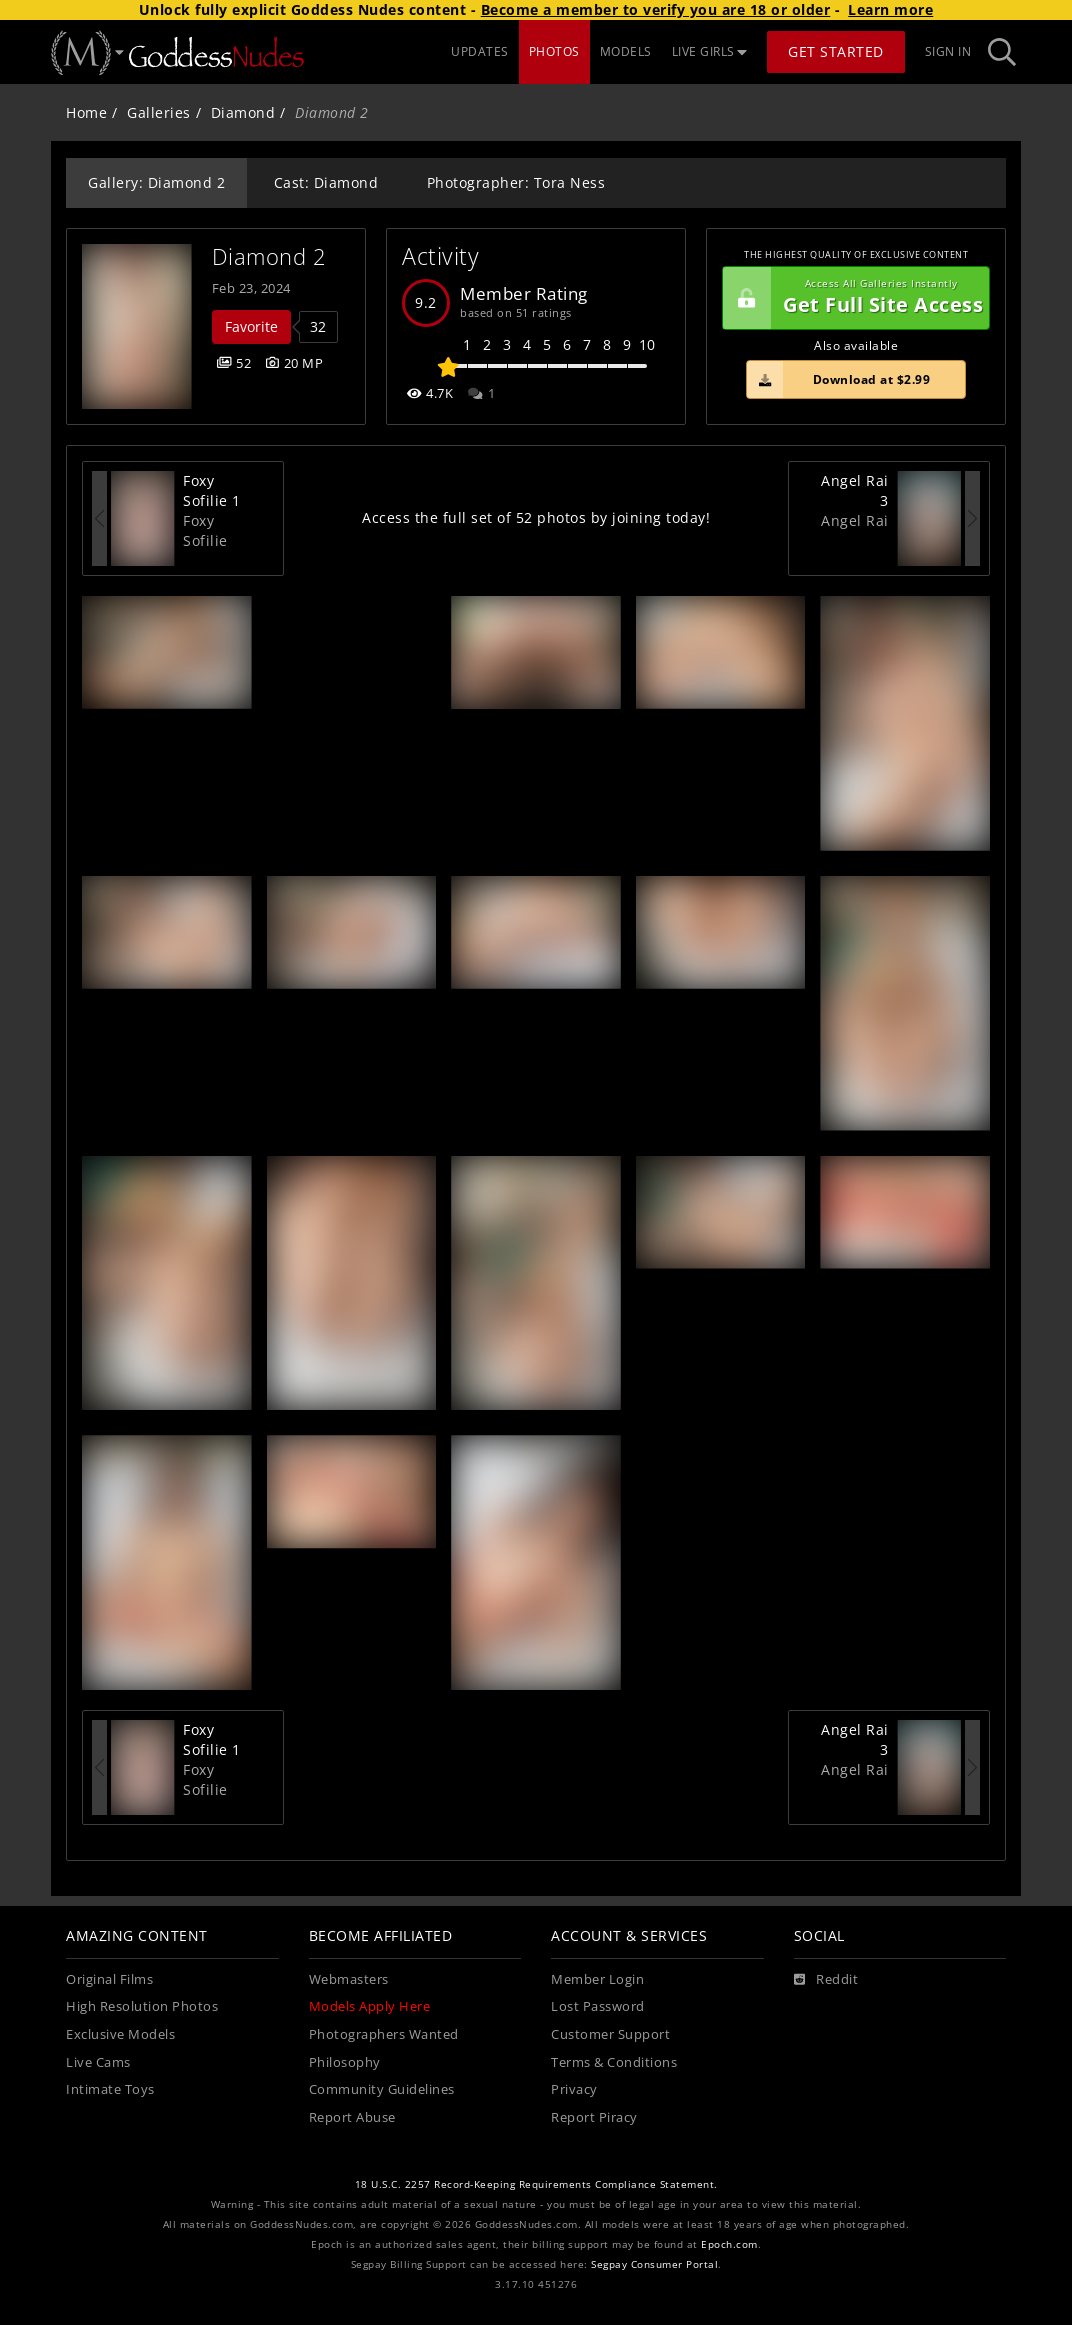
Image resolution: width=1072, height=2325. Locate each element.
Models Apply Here (370, 2006)
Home (86, 112)
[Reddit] (826, 1980)
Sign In (948, 51)
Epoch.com (729, 2244)
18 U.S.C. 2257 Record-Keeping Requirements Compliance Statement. (536, 2184)
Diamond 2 (269, 256)
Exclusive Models (120, 2034)
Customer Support (610, 2034)
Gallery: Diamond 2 (156, 182)
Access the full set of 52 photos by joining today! (536, 517)
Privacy (574, 2089)
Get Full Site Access (853, 298)
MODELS (626, 51)
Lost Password (598, 2006)
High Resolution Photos (142, 2006)
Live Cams (98, 2062)
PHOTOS (554, 51)
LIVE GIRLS (710, 51)
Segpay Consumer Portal (654, 2264)
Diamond (243, 112)
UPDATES (480, 51)
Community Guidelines (382, 2089)
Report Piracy (594, 2117)
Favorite (251, 326)
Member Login (597, 1979)
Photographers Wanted (384, 2034)
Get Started (836, 51)
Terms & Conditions (614, 2062)
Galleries (159, 112)
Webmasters (349, 1979)
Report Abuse (352, 2117)
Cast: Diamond (326, 182)
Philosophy (345, 2062)
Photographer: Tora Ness (516, 182)
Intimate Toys (110, 2089)
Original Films (109, 1979)
